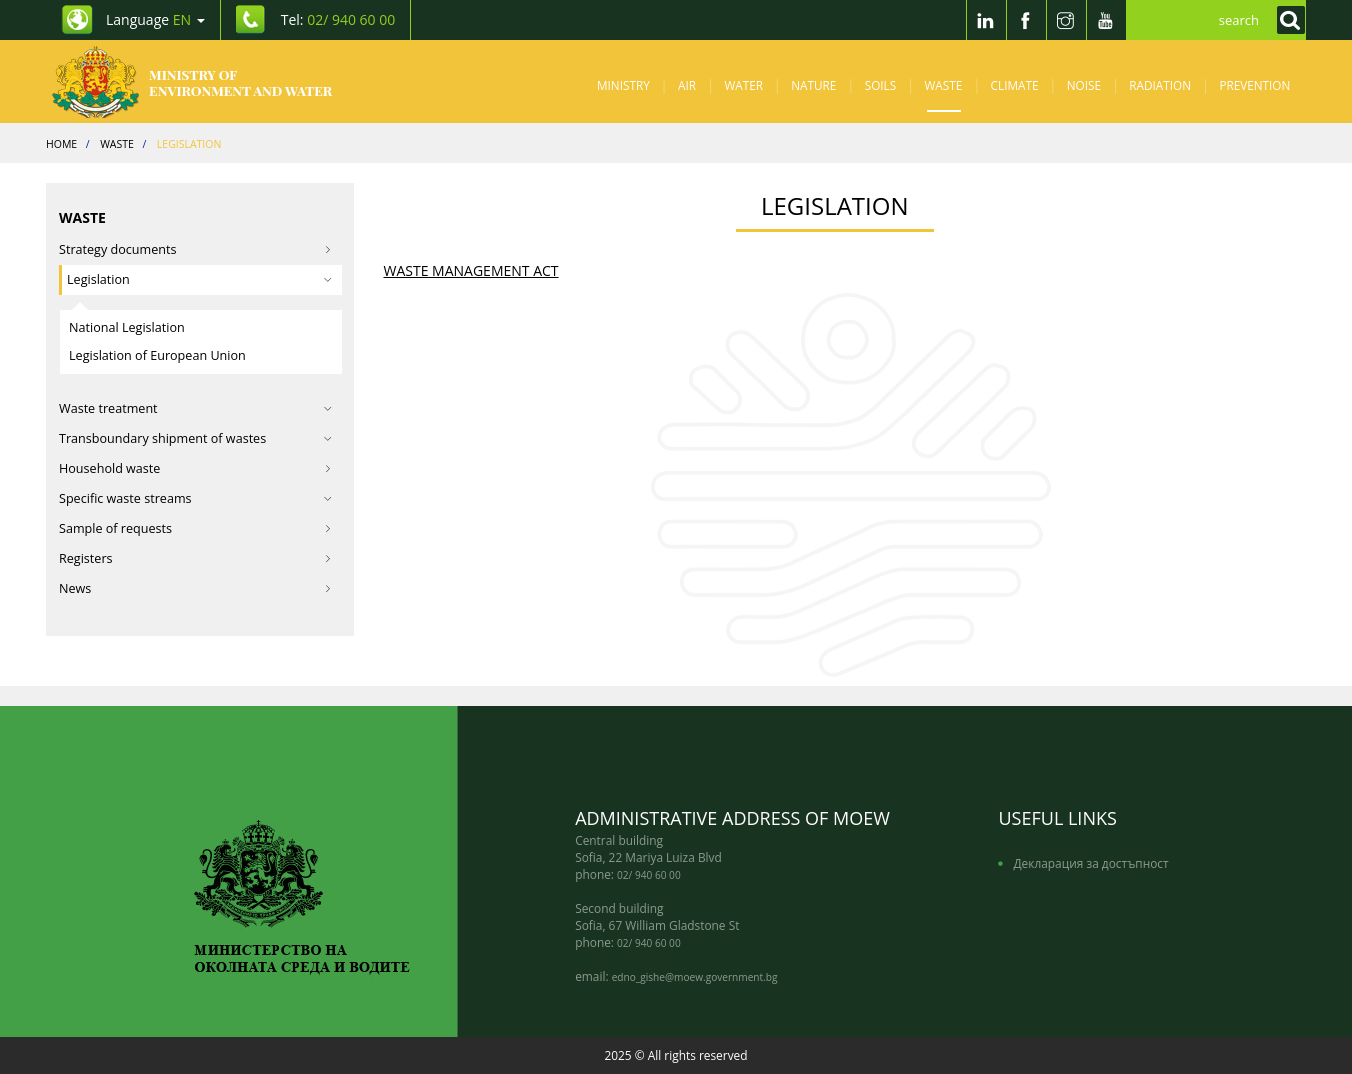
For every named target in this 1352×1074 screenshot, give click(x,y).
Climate (1015, 85)
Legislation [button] (199, 279)
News (195, 588)
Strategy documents (195, 249)
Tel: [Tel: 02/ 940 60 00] (338, 19)
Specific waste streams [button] (195, 498)
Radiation (1160, 85)
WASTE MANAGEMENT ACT (471, 270)
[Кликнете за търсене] (1286, 20)
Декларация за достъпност (1090, 863)
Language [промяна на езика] (155, 19)
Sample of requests (195, 528)
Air (687, 85)
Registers (195, 558)
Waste (944, 85)
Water (743, 85)
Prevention (1254, 85)
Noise (1084, 85)
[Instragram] (1066, 20)
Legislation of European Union (157, 355)
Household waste (195, 468)
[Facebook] (1026, 20)
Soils (880, 85)
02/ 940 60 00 (649, 875)
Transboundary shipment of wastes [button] (195, 438)
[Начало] (208, 81)
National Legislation (127, 327)
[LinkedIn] (986, 20)
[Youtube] (1106, 20)
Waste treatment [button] (195, 408)
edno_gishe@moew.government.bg (695, 977)
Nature (813, 85)
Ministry (623, 85)
